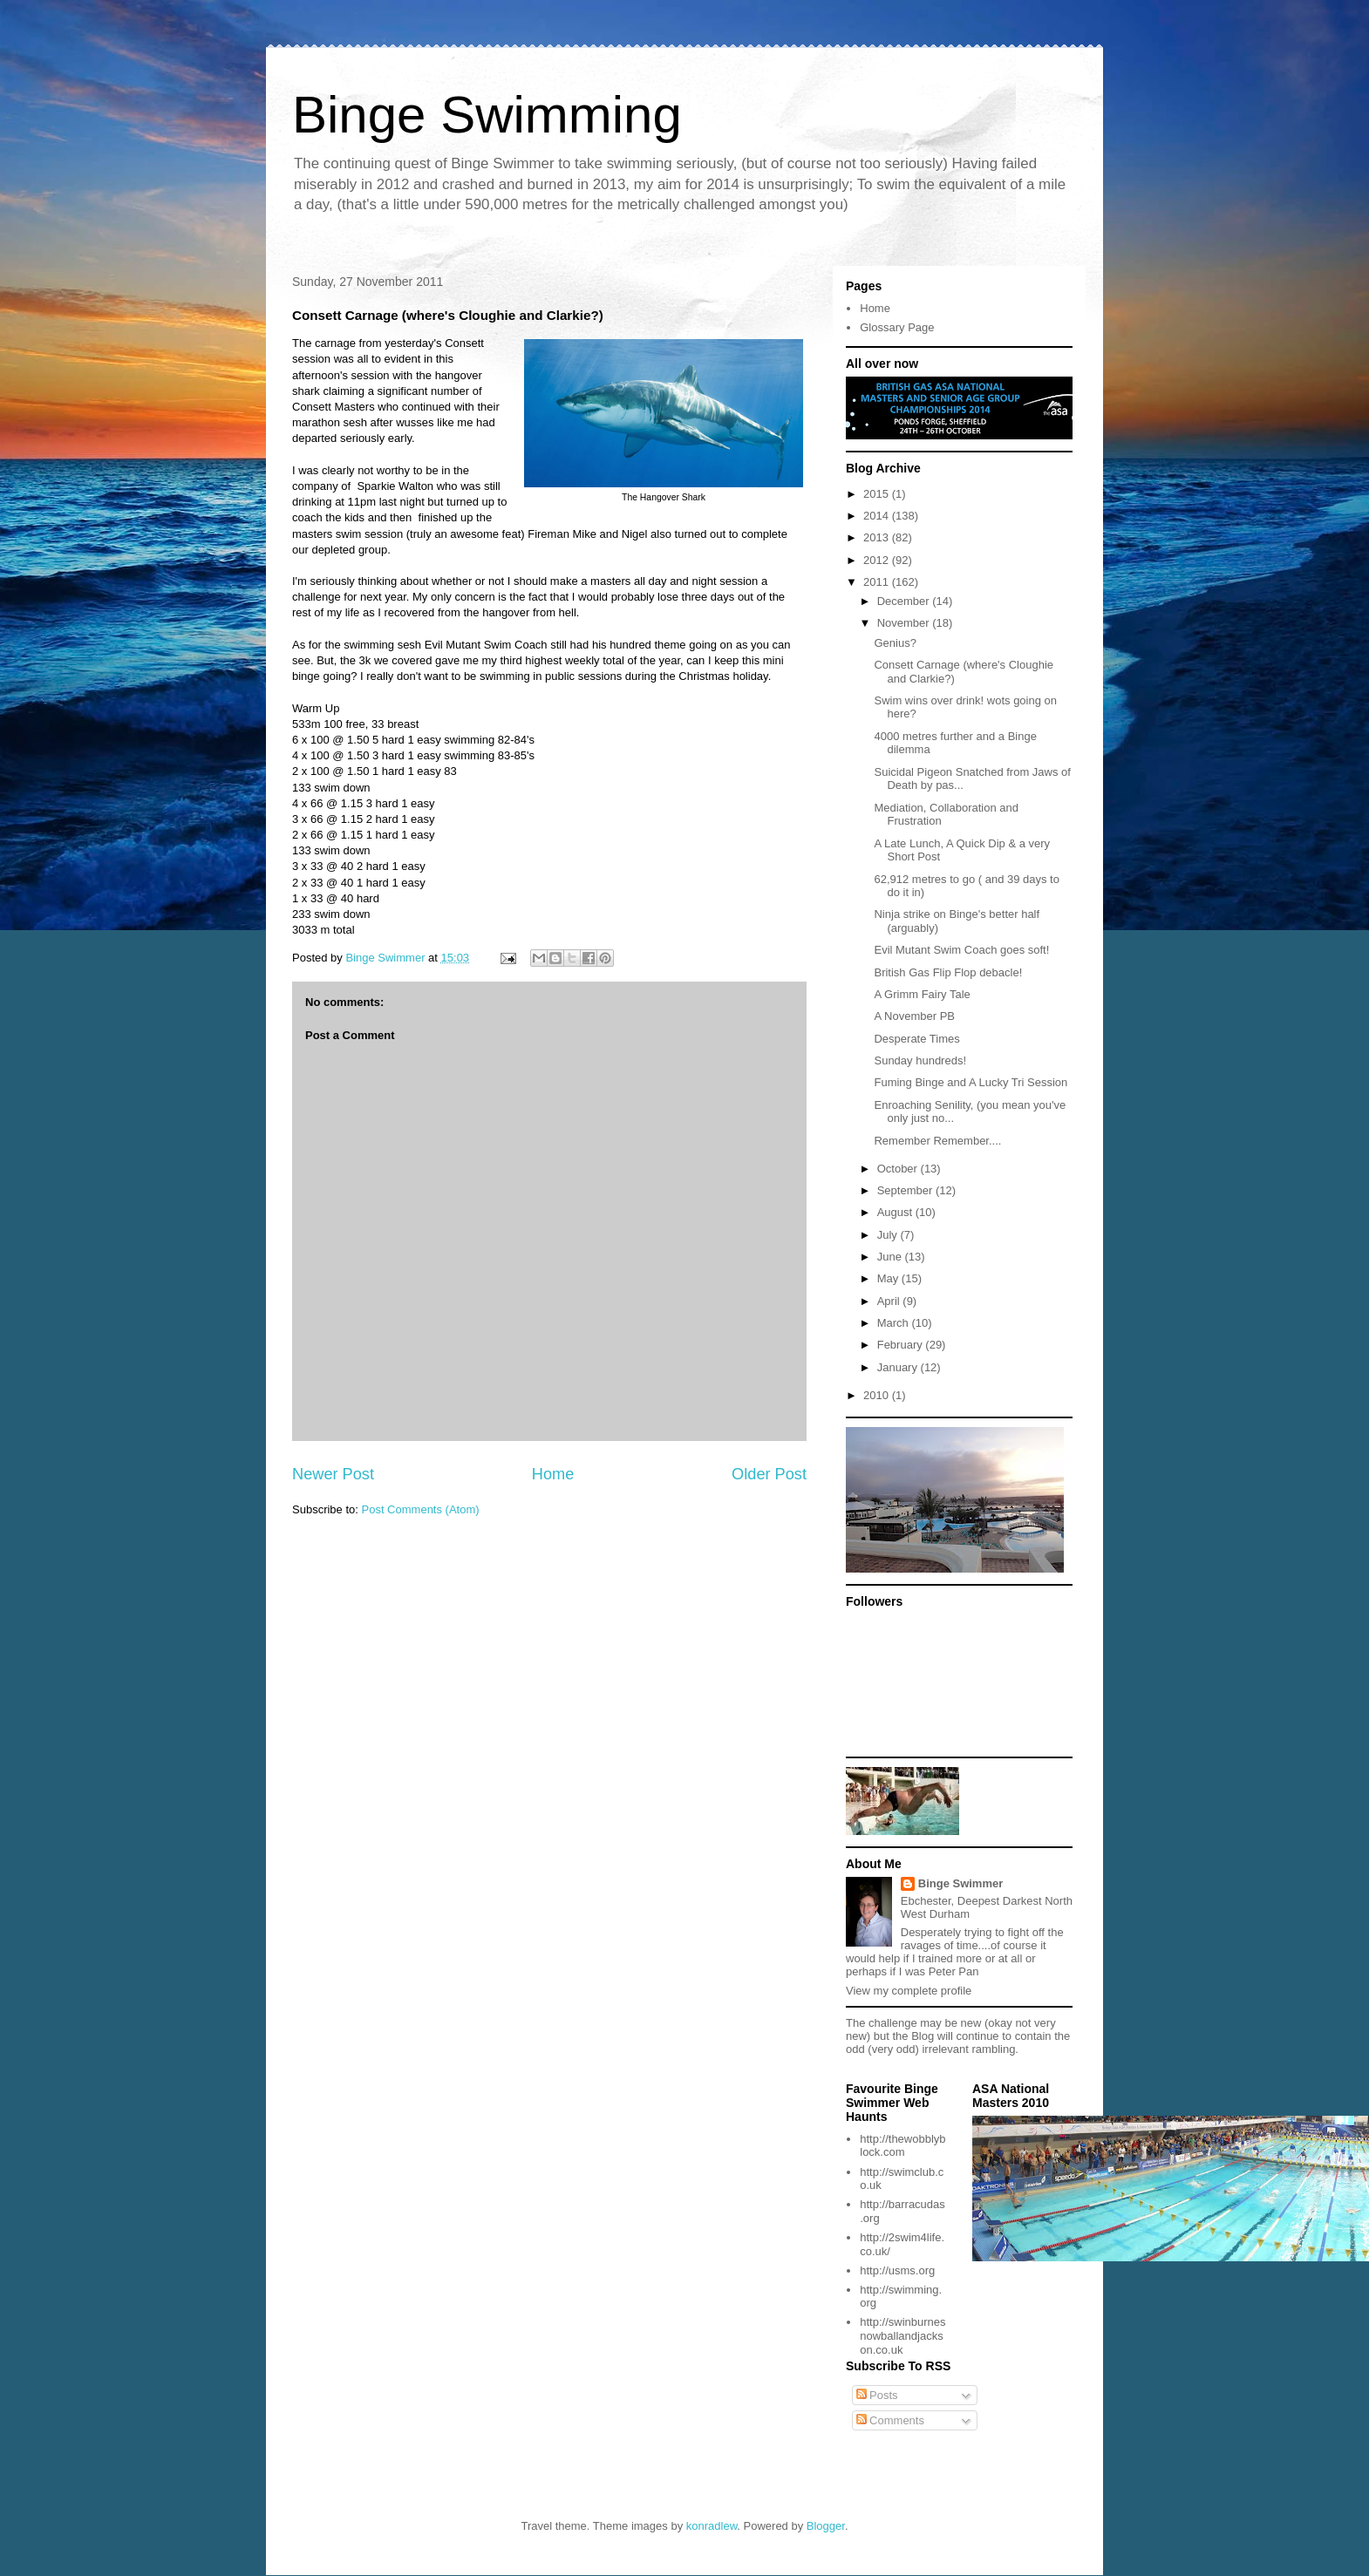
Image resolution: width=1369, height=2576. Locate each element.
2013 (877, 537)
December (905, 601)
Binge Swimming (487, 114)
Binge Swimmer (961, 1883)
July (889, 1234)
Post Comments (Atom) (421, 1509)
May (889, 1278)
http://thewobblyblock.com (902, 2145)
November (905, 622)
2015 (877, 493)
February (901, 1344)
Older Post (769, 1474)
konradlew (712, 2525)
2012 (877, 560)
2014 (877, 515)
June (891, 1256)
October (899, 1168)
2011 (877, 581)
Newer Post (333, 1474)
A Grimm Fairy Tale (922, 994)
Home (553, 1474)
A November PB (914, 1016)
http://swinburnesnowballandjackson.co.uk (902, 2335)
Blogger (826, 2525)
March (894, 1322)
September (906, 1190)
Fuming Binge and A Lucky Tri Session (970, 1082)
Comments (890, 2420)
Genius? (895, 642)
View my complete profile (908, 1990)
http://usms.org (897, 2270)
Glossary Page (897, 327)
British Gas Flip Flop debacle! (948, 972)
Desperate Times (916, 1038)
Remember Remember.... (937, 1140)
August (896, 1212)
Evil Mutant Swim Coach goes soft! (961, 949)
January (899, 1367)
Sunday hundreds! (920, 1060)
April (890, 1301)
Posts (877, 2395)
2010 (877, 1395)
